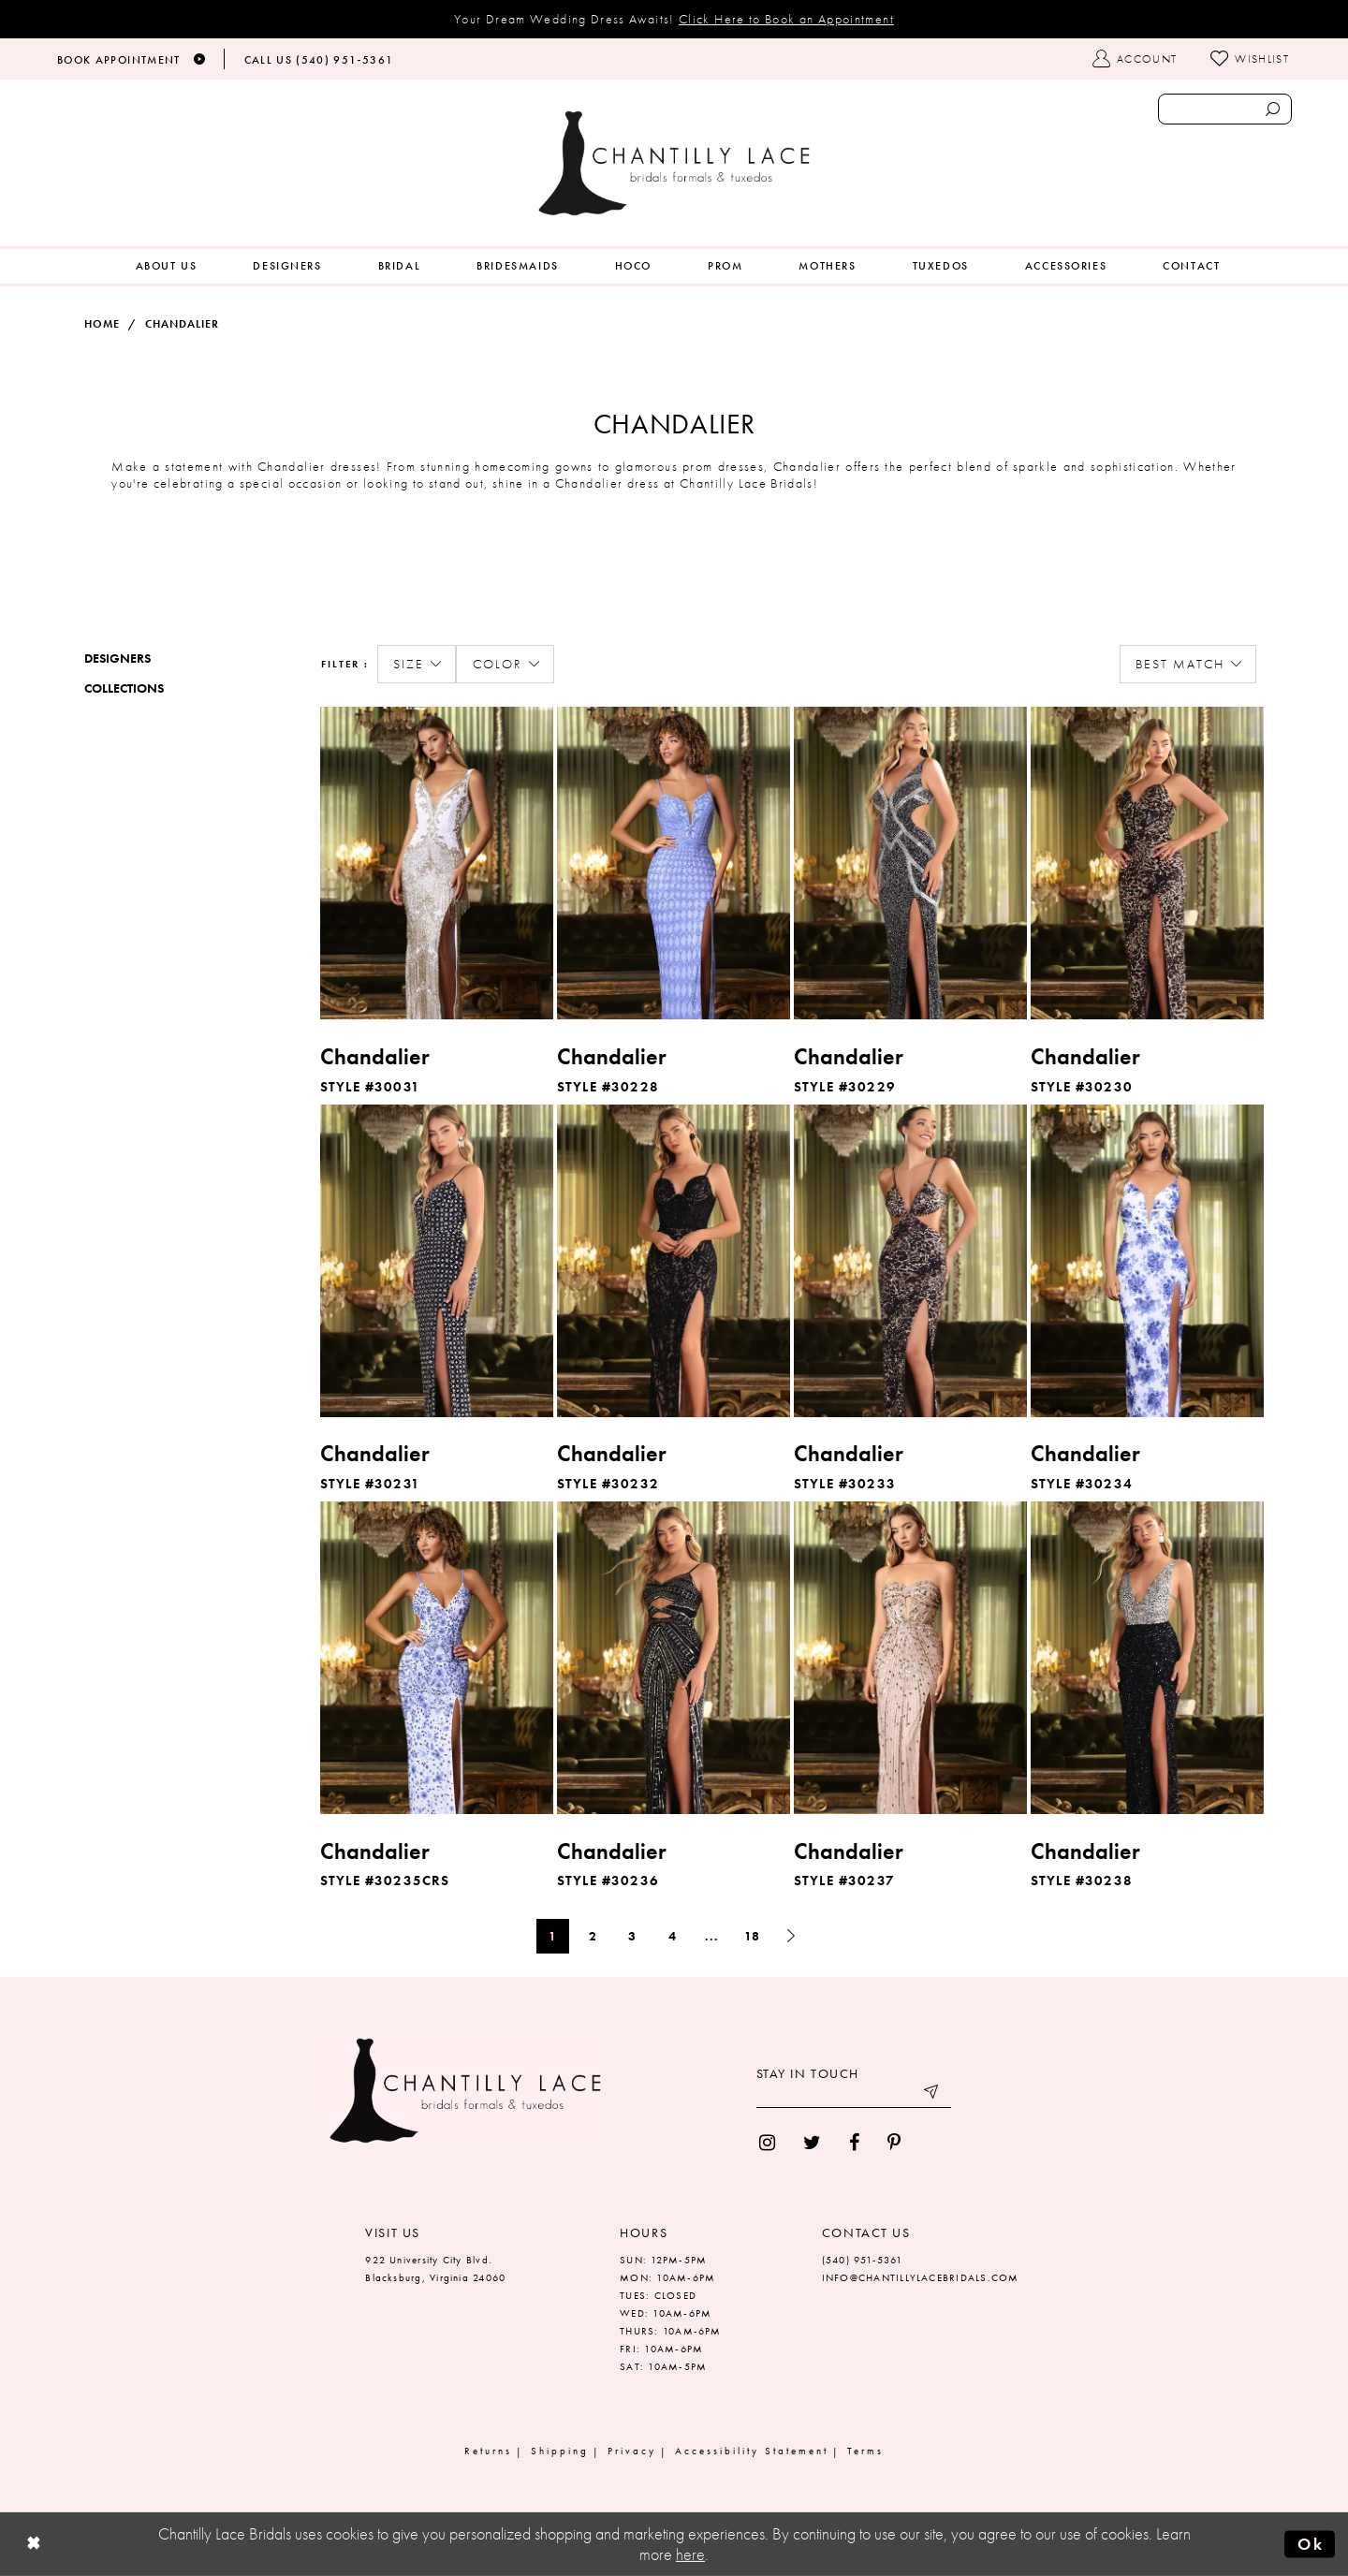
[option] (436, 903)
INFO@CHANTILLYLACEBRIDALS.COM (920, 2277)
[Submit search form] (1272, 109)
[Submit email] (932, 2094)
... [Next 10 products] (712, 1935)
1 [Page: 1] (553, 1935)
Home (102, 323)
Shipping (560, 2450)
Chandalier (182, 323)
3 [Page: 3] (632, 1935)
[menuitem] (167, 266)
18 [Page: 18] (752, 1935)
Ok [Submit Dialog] (1310, 2543)
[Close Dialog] (33, 2544)
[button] (416, 664)
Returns (488, 2450)
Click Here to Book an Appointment (786, 18)
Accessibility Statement (751, 2450)
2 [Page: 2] (593, 1935)
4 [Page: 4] (672, 1935)
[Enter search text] (1225, 109)
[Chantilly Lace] (674, 163)
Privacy (632, 2450)
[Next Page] (791, 1936)
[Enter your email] (853, 2094)
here (690, 2554)
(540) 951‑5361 (862, 2259)
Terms (865, 2450)
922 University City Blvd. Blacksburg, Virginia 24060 (435, 2268)
